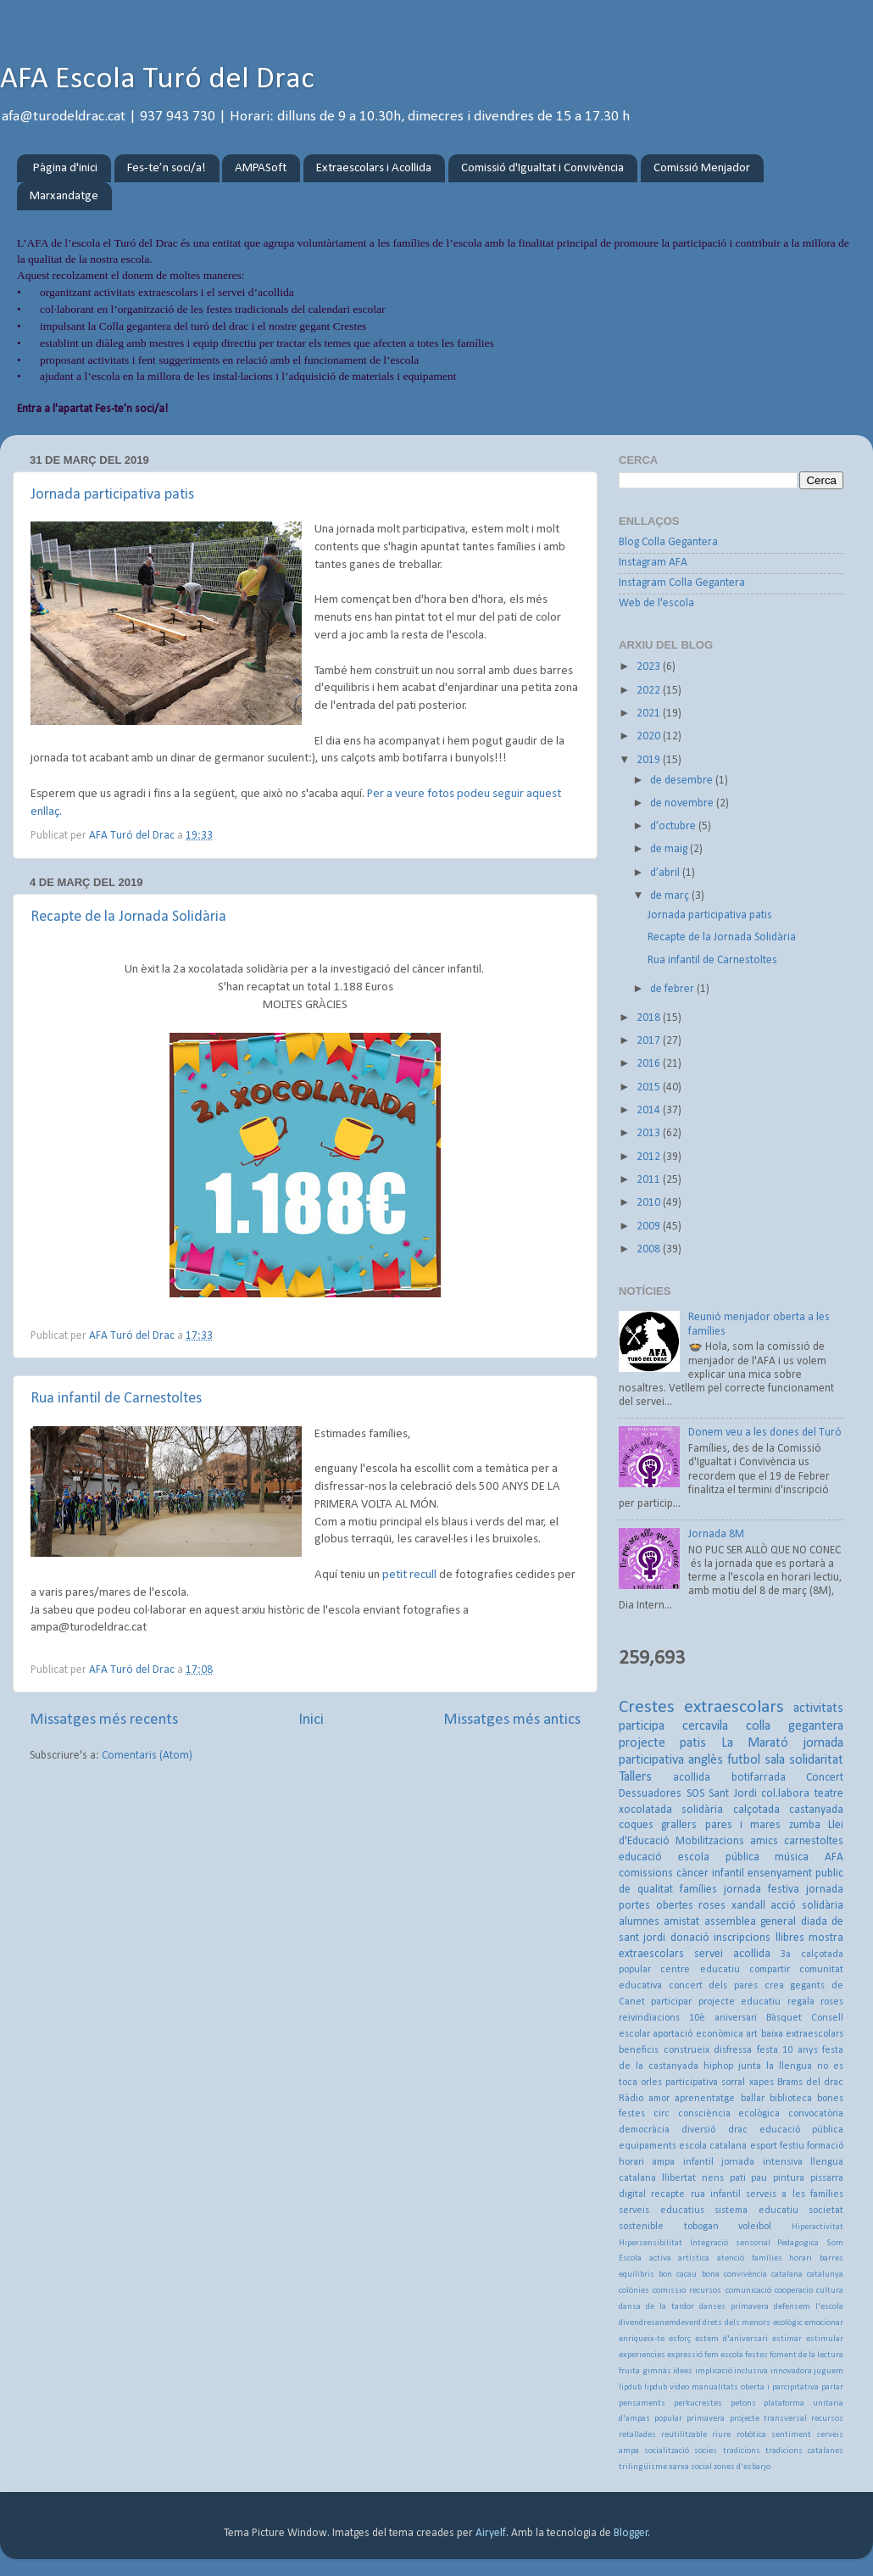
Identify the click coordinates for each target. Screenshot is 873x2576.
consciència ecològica (729, 2114)
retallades (637, 2434)
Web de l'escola (656, 603)
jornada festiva (761, 1889)
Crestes (647, 1707)
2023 (650, 666)
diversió (698, 2130)
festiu (792, 2146)
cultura (829, 2290)
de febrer (673, 989)
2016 (650, 1063)
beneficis (639, 2050)
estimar (787, 2339)
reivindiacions (649, 2018)
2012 (650, 1157)
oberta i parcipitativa (780, 2387)
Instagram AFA (653, 562)
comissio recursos (687, 2290)
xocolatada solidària (671, 1809)
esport (763, 2146)
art (752, 2034)
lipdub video (666, 2387)
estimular (824, 2339)
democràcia (644, 2130)
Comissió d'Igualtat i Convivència (542, 168)
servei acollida (732, 1954)
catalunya (825, 2274)
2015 (650, 1087)
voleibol (754, 2227)
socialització (666, 2451)
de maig (670, 849)
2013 (650, 1133)
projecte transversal (768, 2418)
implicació (713, 2371)
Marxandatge (64, 196)
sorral (733, 2082)
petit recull (410, 1575)
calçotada (756, 1809)
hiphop (718, 2066)
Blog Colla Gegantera (668, 542)
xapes (761, 2082)
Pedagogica (798, 2243)
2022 (650, 690)
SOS (695, 1793)
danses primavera (734, 2306)
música (792, 1857)
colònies (634, 2290)
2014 (650, 1110)
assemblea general (750, 1921)
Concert (824, 1777)
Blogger (631, 2533)
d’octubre (674, 826)
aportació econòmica (697, 2034)
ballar (753, 2099)
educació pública (801, 2130)
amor (659, 2099)
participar (671, 2002)
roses (712, 1905)
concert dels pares (713, 1986)
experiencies (642, 2355)
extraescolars (734, 1707)
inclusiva (751, 2371)
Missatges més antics (512, 1720)
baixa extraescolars (802, 2034)
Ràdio (631, 2099)
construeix (686, 2050)
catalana (787, 2274)
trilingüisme (643, 2467)
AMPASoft (260, 168)
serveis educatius (661, 2210)
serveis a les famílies (794, 2194)
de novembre (683, 803)
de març (671, 895)
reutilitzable (684, 2434)
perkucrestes (698, 2403)
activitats (818, 1708)
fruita (629, 2371)
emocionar (823, 2323)
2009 (650, 1226)
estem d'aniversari (731, 2339)
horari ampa (647, 2162)
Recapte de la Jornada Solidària (128, 917)
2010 (650, 1202)
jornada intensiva (761, 2162)
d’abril (666, 872)
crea (774, 1986)
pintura (788, 2178)
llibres (790, 1937)
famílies (698, 1889)
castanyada (816, 1809)
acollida (691, 1777)
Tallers (635, 1777)
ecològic (788, 2323)
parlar (832, 2387)
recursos (827, 2418)
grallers (679, 1825)
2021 (650, 713)
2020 (650, 736)
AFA (834, 1857)
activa (660, 2258)
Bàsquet (784, 2018)
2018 (650, 1017)
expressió (685, 2355)
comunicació (748, 2290)
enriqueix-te (641, 2339)
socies (705, 2451)
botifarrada (758, 1777)
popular (668, 2418)
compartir (769, 1970)
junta (749, 2066)
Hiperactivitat (817, 2227)
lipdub (630, 2387)
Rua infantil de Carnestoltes (116, 1399)
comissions (646, 1873)
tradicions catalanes (804, 2451)
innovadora (791, 2371)
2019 (650, 760)
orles (651, 2082)
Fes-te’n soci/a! (166, 168)
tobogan (701, 2227)
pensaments (642, 2403)
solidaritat (816, 1760)
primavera (706, 2418)
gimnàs (656, 2371)
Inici (311, 1720)
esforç (680, 2339)
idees (682, 2371)
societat (826, 2210)
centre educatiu (699, 1970)
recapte (668, 2194)
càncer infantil (710, 1873)
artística (693, 2258)
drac (738, 2130)
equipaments (647, 2146)
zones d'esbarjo (742, 2467)
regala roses (815, 2002)
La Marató (754, 1743)
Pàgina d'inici (65, 168)
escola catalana (713, 2146)
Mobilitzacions (710, 1841)
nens (713, 2178)
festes (756, 2355)
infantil (698, 2162)
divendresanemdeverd (660, 2323)
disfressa (733, 2050)
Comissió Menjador (701, 168)
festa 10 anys (787, 2050)
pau (759, 2178)
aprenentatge (705, 2099)
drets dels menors (736, 2323)
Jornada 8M (716, 1534)
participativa (691, 2082)
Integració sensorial (730, 2243)
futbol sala (756, 1760)
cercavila (705, 1726)
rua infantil (716, 2194)
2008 (650, 1249)
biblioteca (791, 2099)
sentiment (791, 2434)
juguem (828, 2371)
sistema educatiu (756, 2210)
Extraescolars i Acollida (373, 168)
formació (825, 2146)
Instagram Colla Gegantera (682, 582)
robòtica (751, 2434)
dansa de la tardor (656, 2306)
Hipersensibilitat (650, 2243)
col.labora (785, 1793)
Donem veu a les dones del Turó (765, 1432)
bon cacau (678, 2274)
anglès (705, 1760)
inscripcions (742, 1937)
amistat (681, 1921)
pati (738, 2178)
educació (640, 1857)
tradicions (741, 2451)
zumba (804, 1825)
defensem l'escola (808, 2306)
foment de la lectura (806, 2355)
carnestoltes (813, 1841)
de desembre (682, 780)
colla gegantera (794, 1726)
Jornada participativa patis (112, 495)
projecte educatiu (739, 2002)
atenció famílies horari (764, 2258)
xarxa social (690, 2467)
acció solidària (806, 1905)
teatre (829, 1793)
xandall (748, 1905)
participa (641, 1726)
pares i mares (743, 1825)
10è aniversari (723, 2018)
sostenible (641, 2227)
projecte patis (662, 1743)
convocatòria (815, 2114)
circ (661, 2114)
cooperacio (794, 2290)
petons (743, 2403)
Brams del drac (810, 2082)
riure (721, 2434)
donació (689, 1937)
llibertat (679, 2178)
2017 (650, 1040)
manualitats (715, 2387)
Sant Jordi (733, 1793)
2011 (650, 1179)
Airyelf (490, 2533)
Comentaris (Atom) (147, 1755)
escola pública (718, 1857)
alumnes (639, 1921)
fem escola (723, 2355)
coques (636, 1825)
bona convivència (734, 2274)
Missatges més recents (104, 1720)
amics (764, 1841)
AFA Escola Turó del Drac (157, 79)
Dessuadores (650, 1793)
